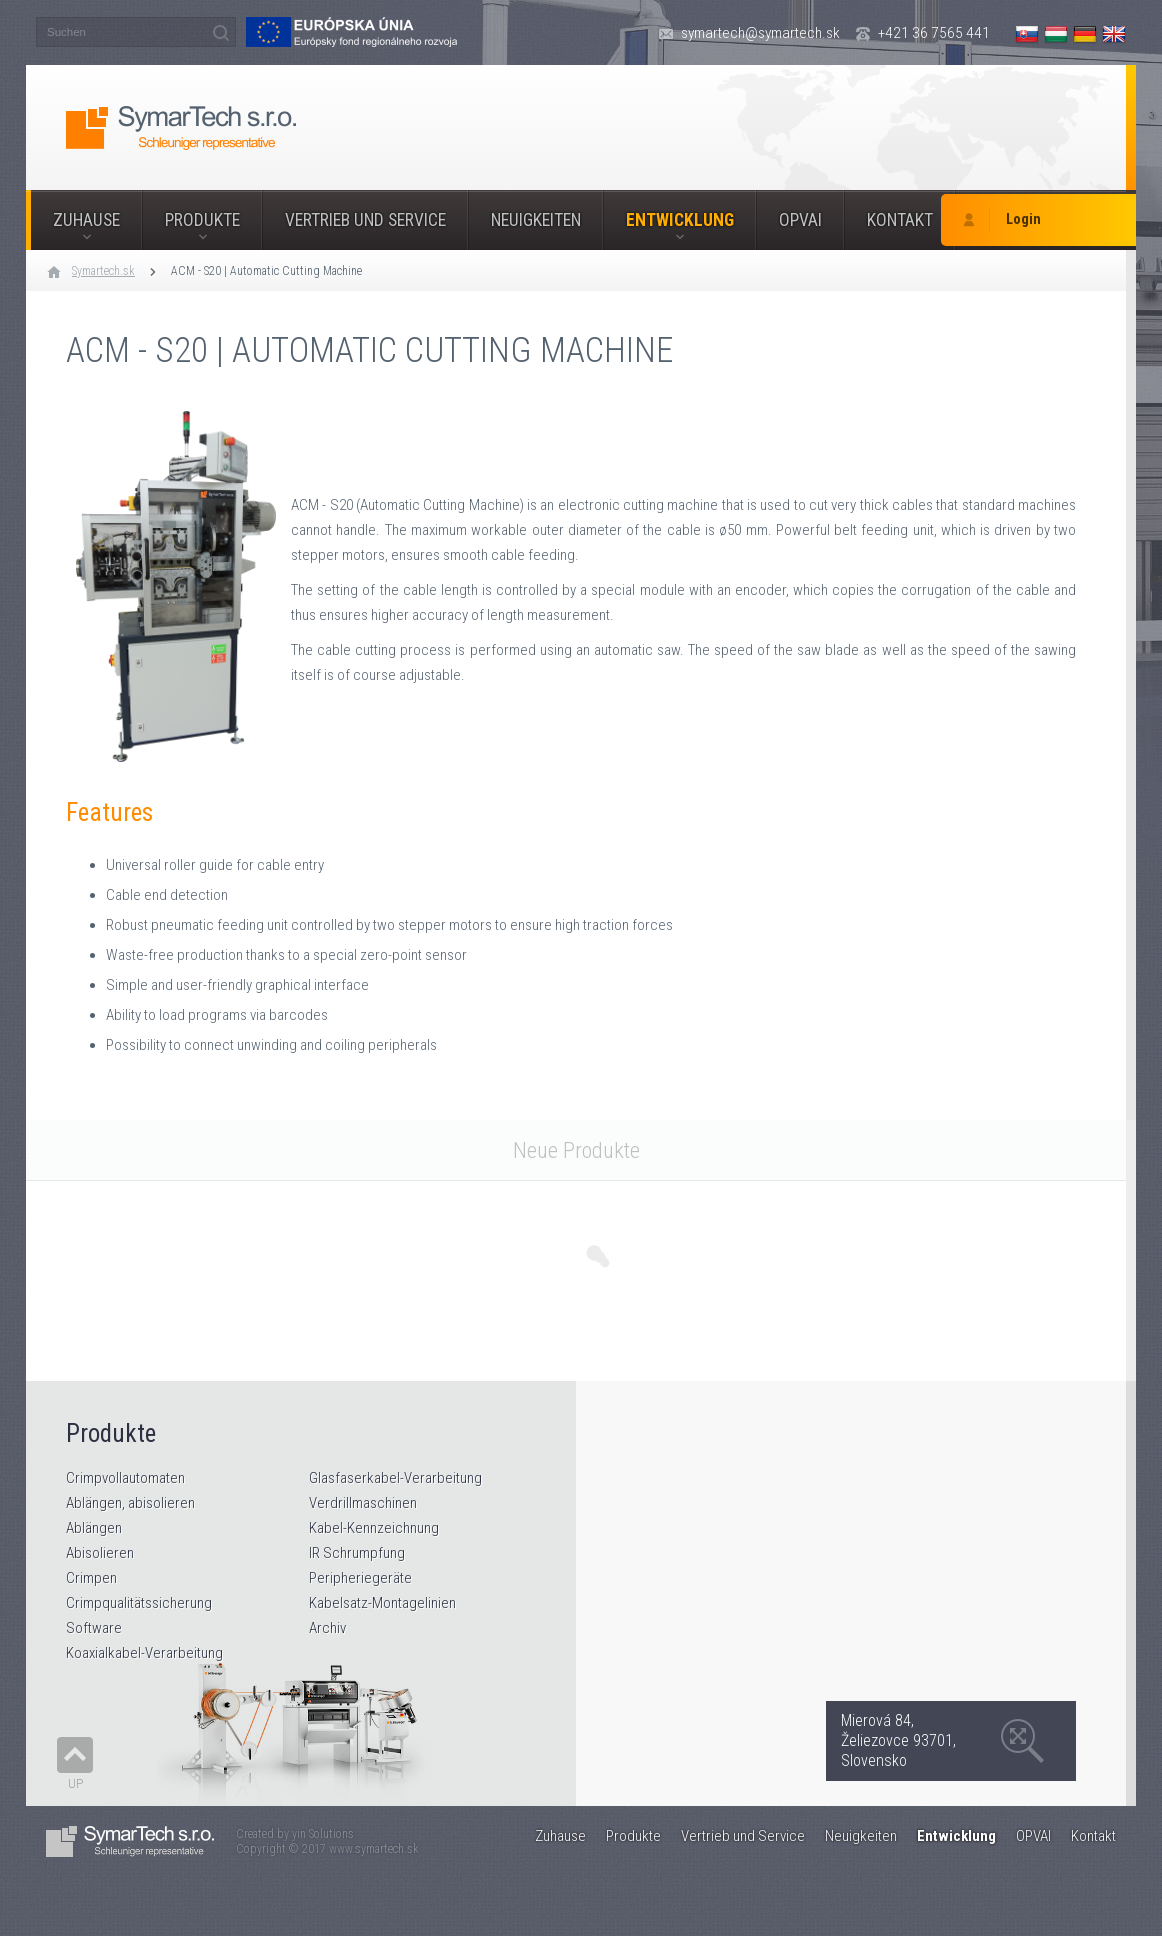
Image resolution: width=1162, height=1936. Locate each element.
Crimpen (91, 1578)
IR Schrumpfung (357, 1553)
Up (75, 1783)
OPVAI (800, 220)
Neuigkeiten (536, 220)
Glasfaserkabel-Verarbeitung (395, 1478)
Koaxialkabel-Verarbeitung (144, 1653)
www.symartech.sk (374, 1849)
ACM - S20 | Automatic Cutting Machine (266, 271)
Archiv (327, 1628)
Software (94, 1628)
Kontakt (900, 220)
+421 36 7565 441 (934, 33)
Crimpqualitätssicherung (139, 1603)
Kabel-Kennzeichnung (374, 1528)
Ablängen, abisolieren (130, 1503)
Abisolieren (100, 1553)
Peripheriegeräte (360, 1578)
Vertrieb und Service (365, 220)
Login (1023, 219)
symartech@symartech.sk (760, 33)
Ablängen (94, 1528)
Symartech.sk (103, 271)
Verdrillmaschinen (363, 1503)
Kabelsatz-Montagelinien (382, 1603)
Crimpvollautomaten (125, 1478)
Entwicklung (680, 220)
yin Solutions (323, 1834)
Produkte (202, 220)
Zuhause (86, 220)
